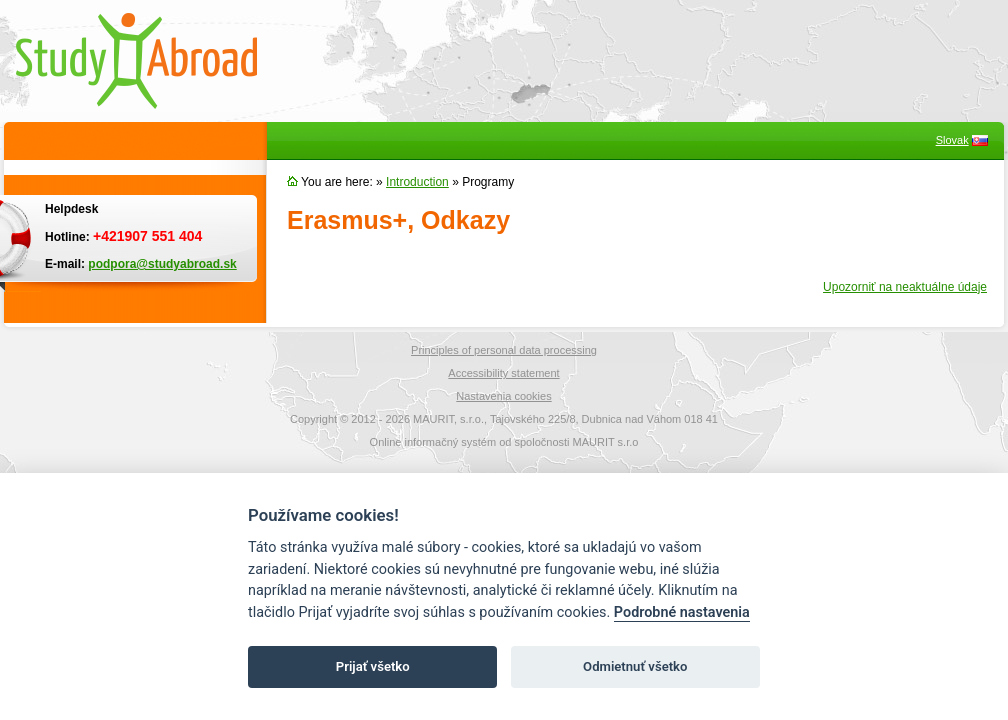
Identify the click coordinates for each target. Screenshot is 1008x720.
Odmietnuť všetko (635, 666)
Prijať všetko (373, 666)
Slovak (952, 140)
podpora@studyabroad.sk (162, 264)
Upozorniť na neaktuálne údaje (905, 287)
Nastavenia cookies (503, 396)
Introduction (417, 182)
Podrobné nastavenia (682, 612)
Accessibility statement (503, 373)
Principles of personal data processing (504, 350)
